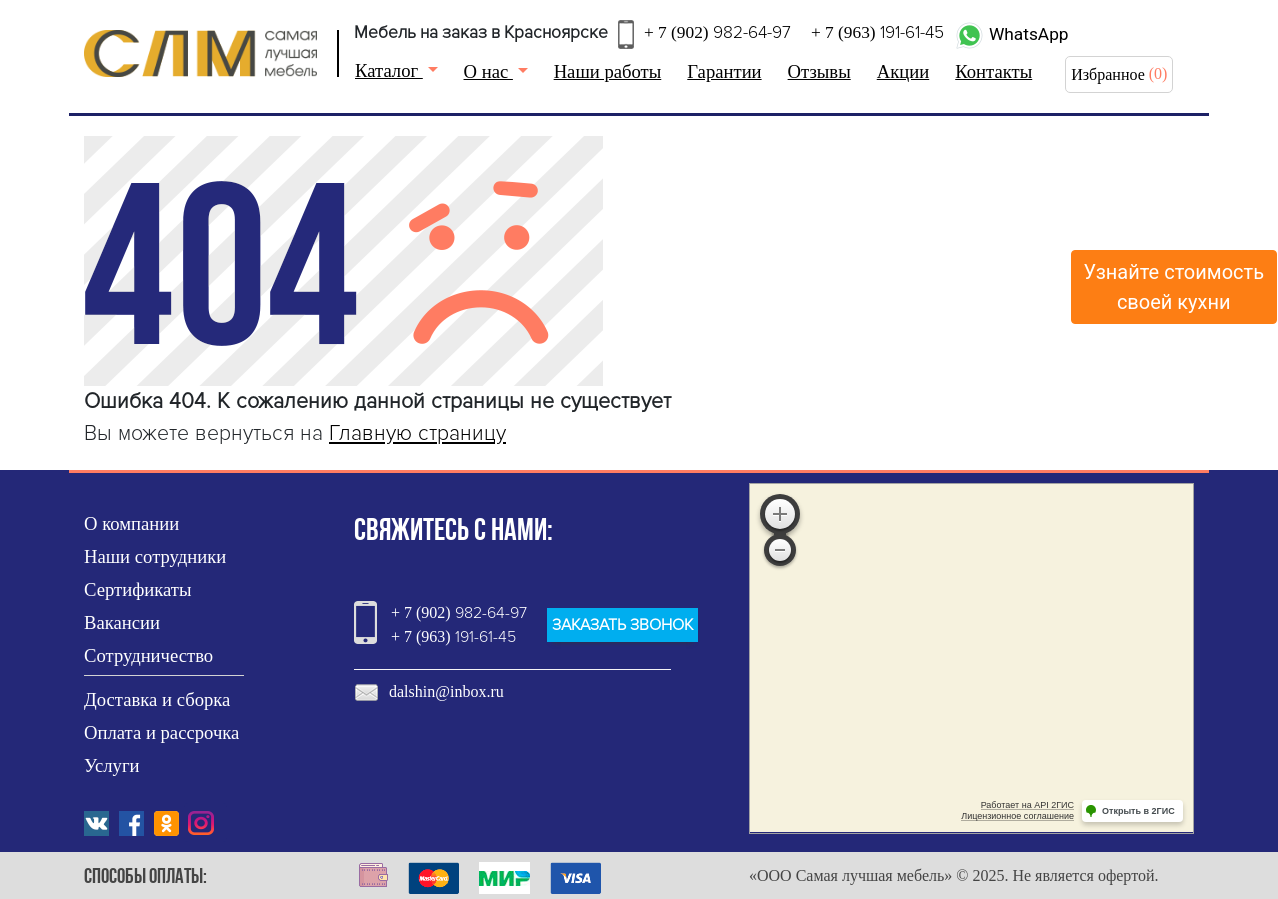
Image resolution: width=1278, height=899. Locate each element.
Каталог (389, 70)
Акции (903, 71)
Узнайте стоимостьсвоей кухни (1174, 287)
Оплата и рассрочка (161, 732)
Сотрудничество (148, 655)
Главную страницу (417, 433)
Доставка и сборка (157, 699)
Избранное (1108, 74)
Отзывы (819, 71)
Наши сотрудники (155, 556)
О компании (131, 523)
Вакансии (122, 622)
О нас (488, 71)
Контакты (993, 71)
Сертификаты (138, 589)
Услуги (112, 765)
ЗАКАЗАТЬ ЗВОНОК (622, 625)
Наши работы (608, 71)
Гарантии (724, 71)
